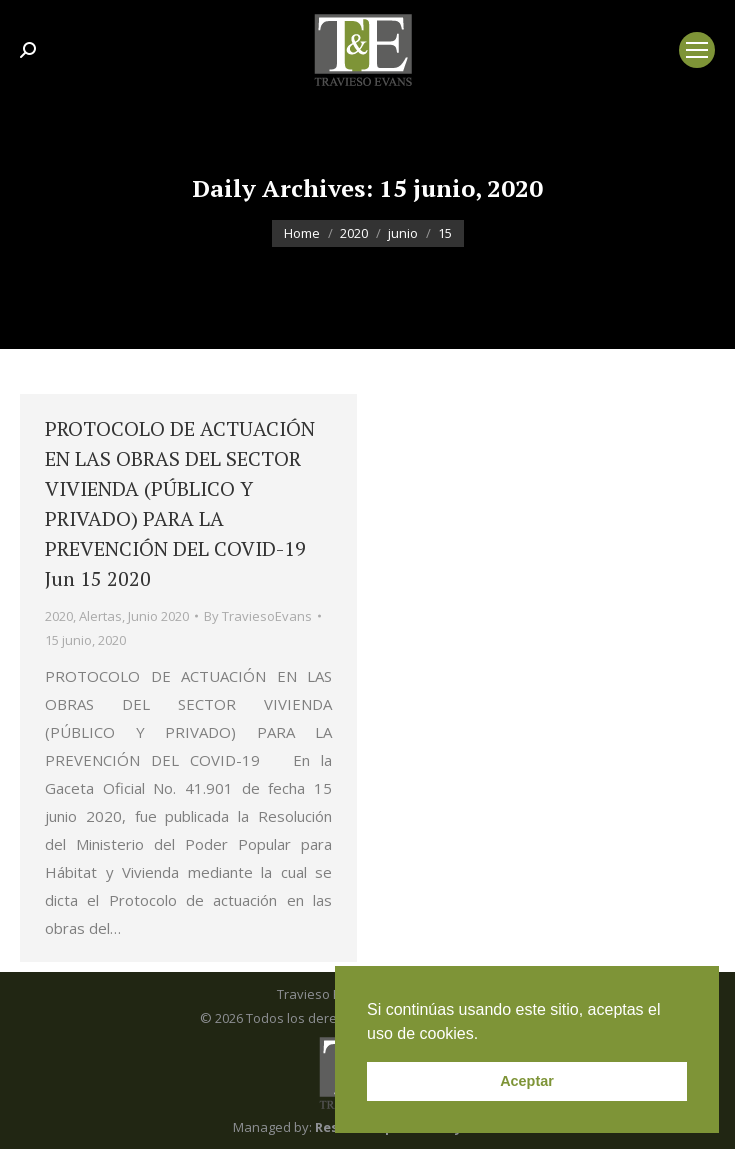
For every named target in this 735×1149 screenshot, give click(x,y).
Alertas (100, 616)
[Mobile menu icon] (697, 50)
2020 (59, 616)
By (258, 616)
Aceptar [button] (527, 1081)
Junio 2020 (158, 616)
